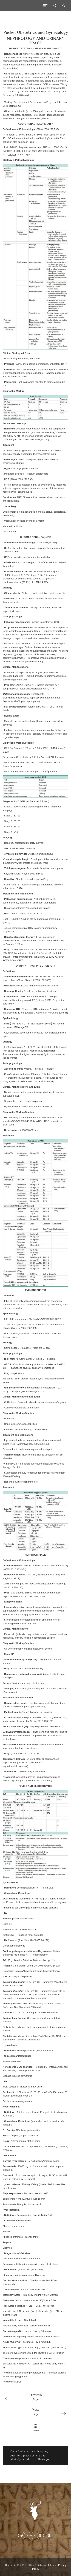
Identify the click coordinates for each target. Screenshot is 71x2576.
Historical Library (46, 2565)
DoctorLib (10, 2565)
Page (34, 2397)
